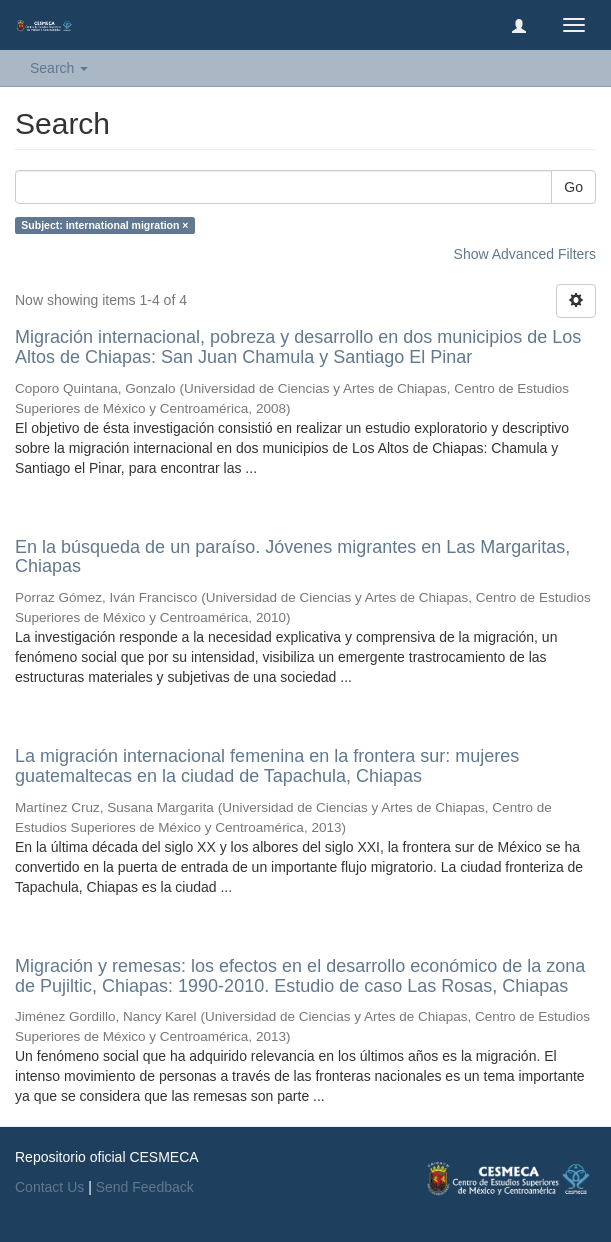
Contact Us (49, 1187)
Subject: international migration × (104, 225)
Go (573, 187)
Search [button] (59, 68)
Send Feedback (145, 1187)
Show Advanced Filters (525, 254)
